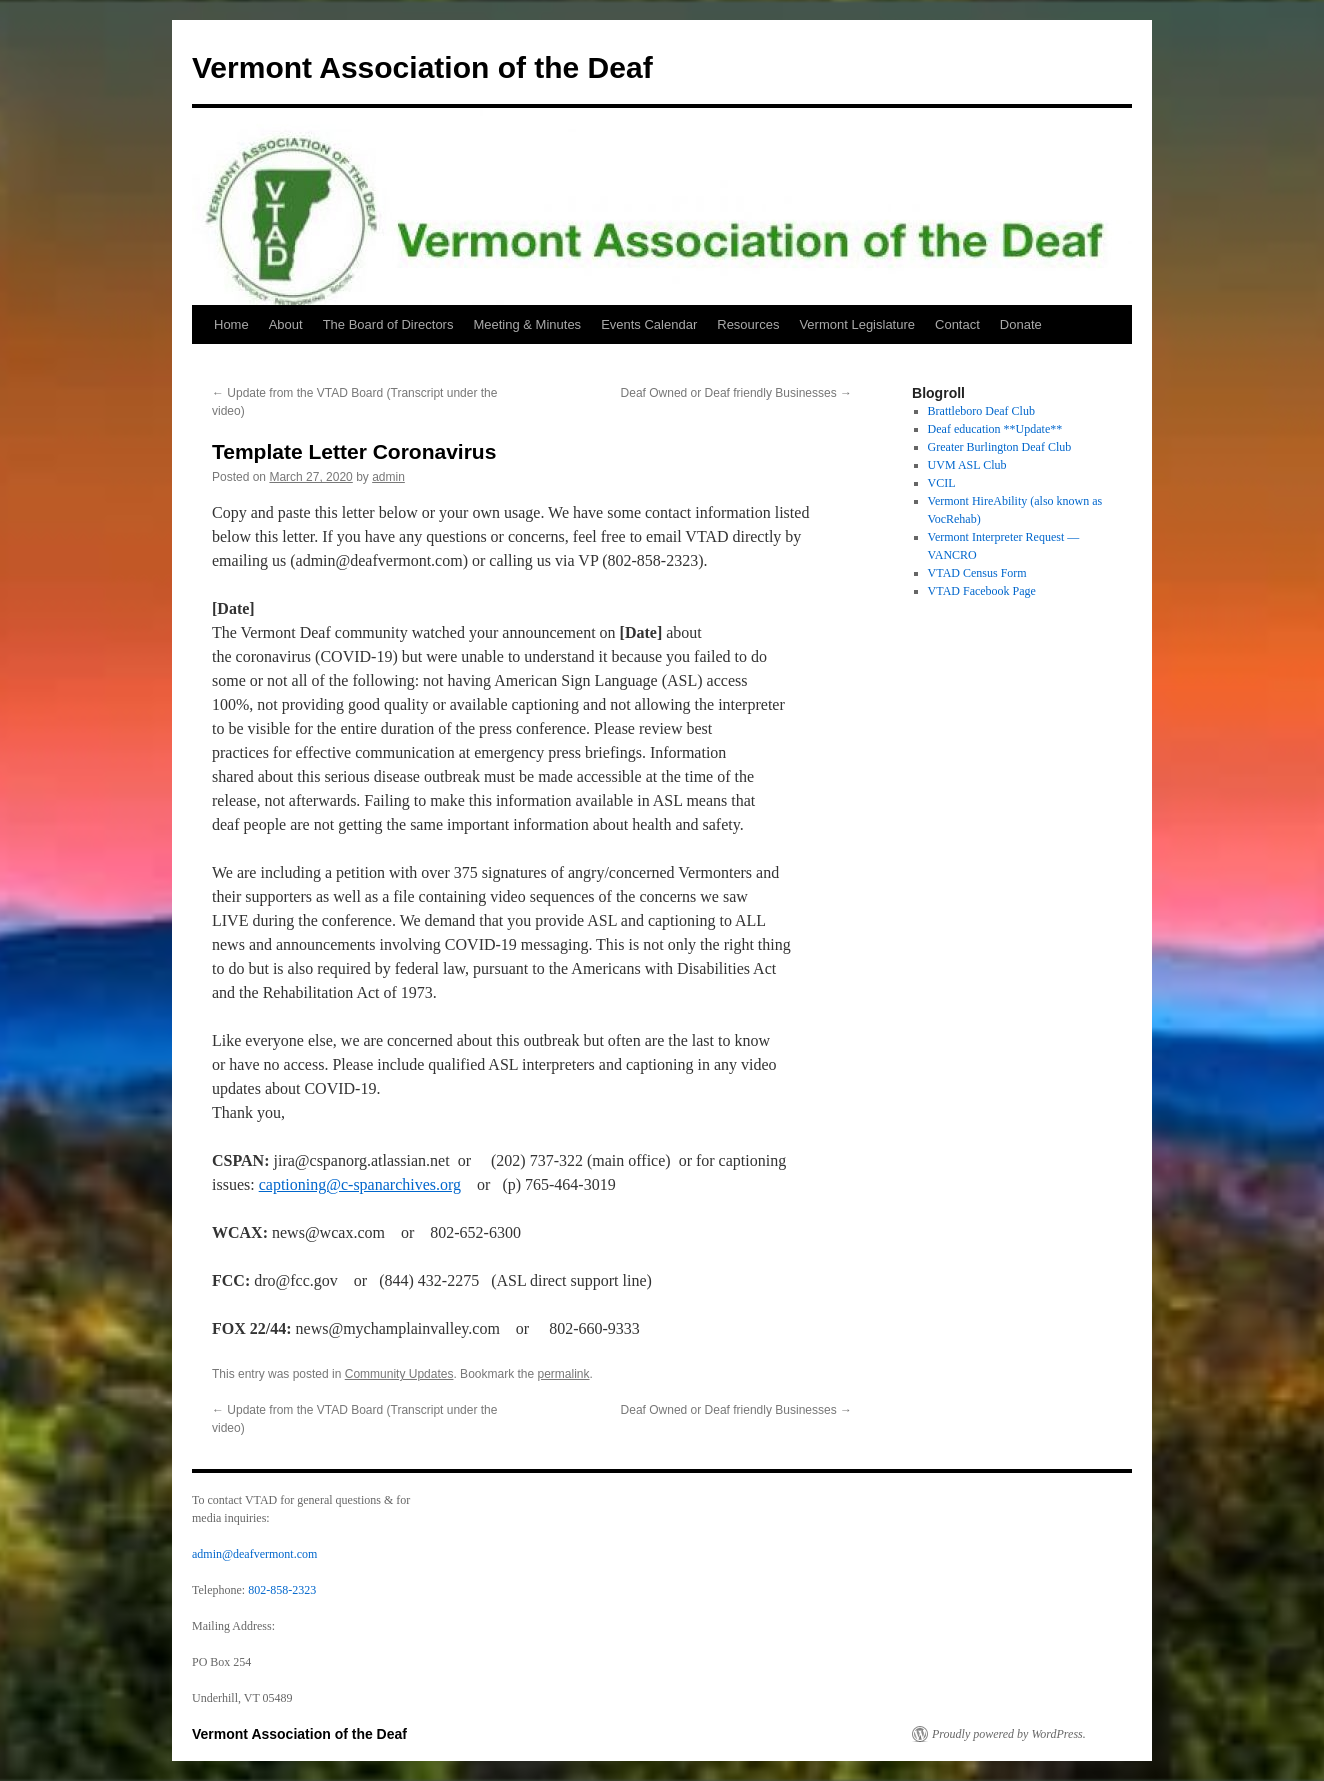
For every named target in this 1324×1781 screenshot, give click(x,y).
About (286, 324)
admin (388, 477)
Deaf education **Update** (995, 429)
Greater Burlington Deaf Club (1000, 447)
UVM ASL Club (967, 465)
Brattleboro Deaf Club (981, 411)
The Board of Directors (388, 324)
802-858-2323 (282, 1590)
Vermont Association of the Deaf (422, 67)
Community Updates (399, 1374)
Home (231, 324)
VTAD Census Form (977, 573)
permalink (564, 1374)
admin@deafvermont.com (254, 1554)
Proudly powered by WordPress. (1009, 1734)
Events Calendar (649, 324)
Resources (748, 324)
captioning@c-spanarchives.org (360, 1184)
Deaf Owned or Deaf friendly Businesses (736, 393)
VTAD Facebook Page (982, 591)
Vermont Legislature (857, 324)
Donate (1021, 324)
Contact (957, 324)
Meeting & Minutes (527, 324)
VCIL (942, 483)
